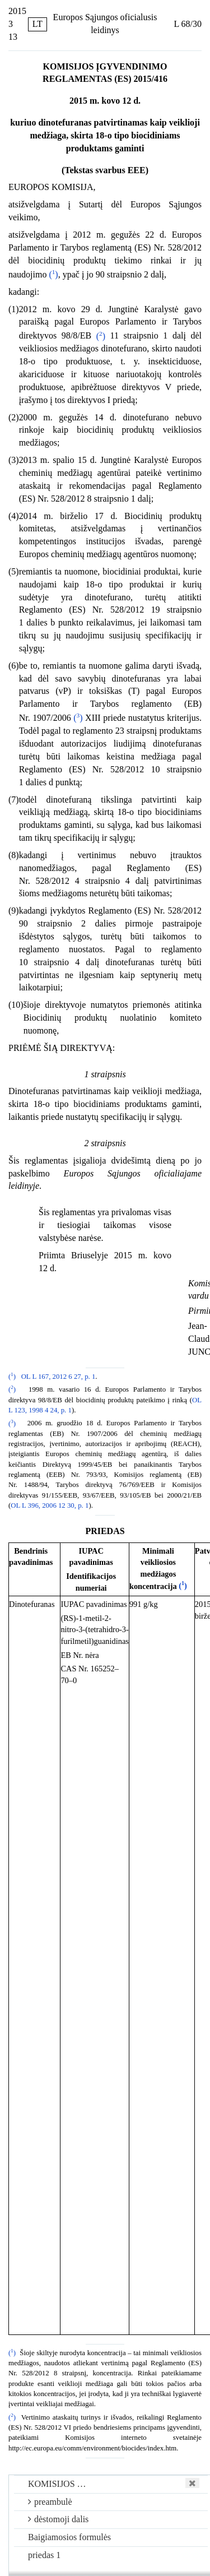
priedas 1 (44, 2555)
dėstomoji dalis (58, 2519)
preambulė (50, 2501)
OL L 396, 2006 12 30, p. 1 (49, 1505)
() (53, 274)
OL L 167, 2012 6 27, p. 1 (58, 1376)
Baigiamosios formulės (69, 2537)
